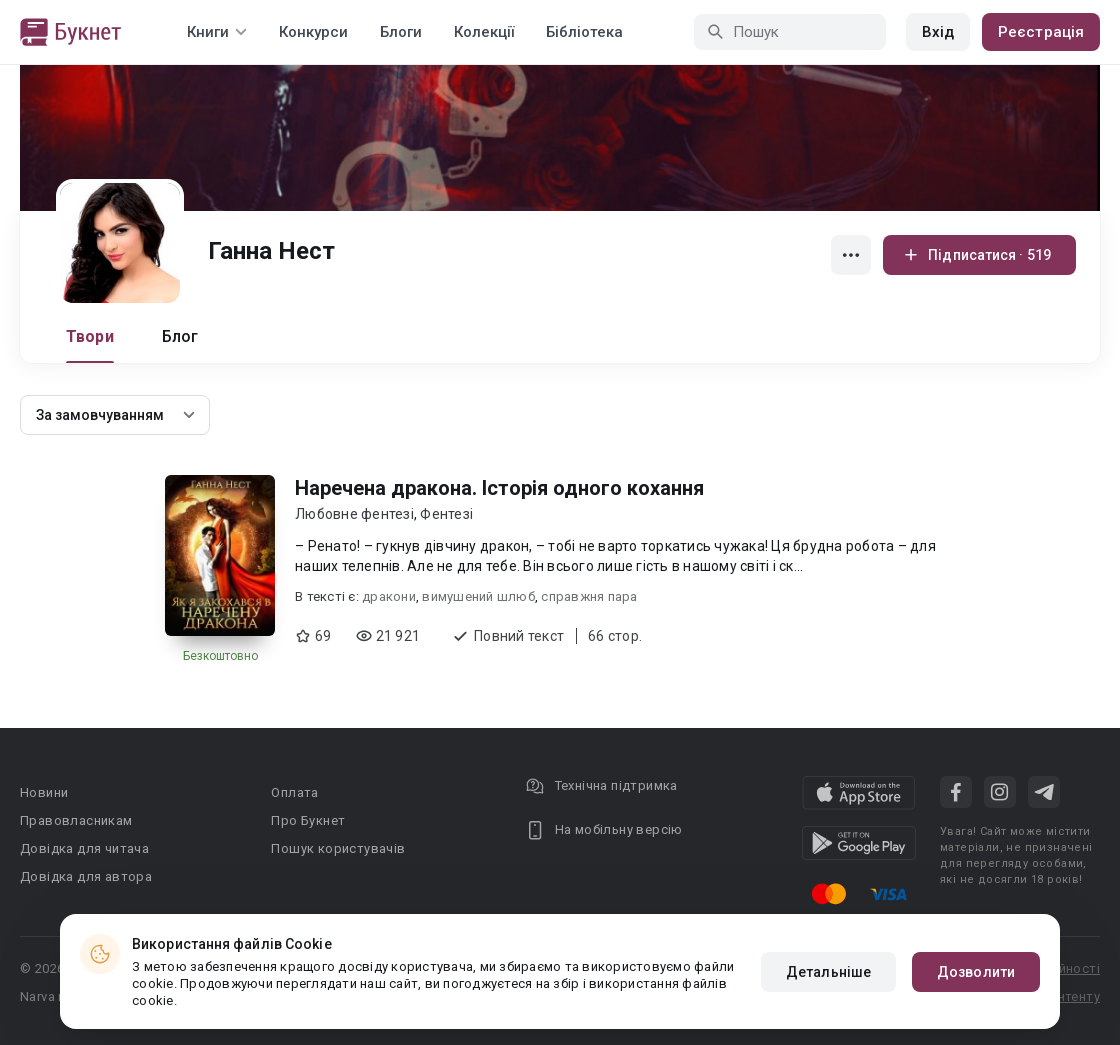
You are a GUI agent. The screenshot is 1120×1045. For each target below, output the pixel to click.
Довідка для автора (86, 876)
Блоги (401, 32)
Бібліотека (584, 32)
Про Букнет (308, 820)
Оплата (294, 792)
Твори (90, 336)
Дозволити (976, 972)
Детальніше (828, 972)
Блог (180, 336)
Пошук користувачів (338, 848)
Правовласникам (76, 820)
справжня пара (589, 596)
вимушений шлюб (478, 596)
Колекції (484, 32)
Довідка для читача (84, 848)
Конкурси (313, 32)
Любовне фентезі (354, 514)
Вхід (938, 32)
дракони (389, 596)
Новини (44, 792)
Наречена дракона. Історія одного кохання (499, 488)
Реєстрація (1041, 32)
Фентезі (446, 514)
